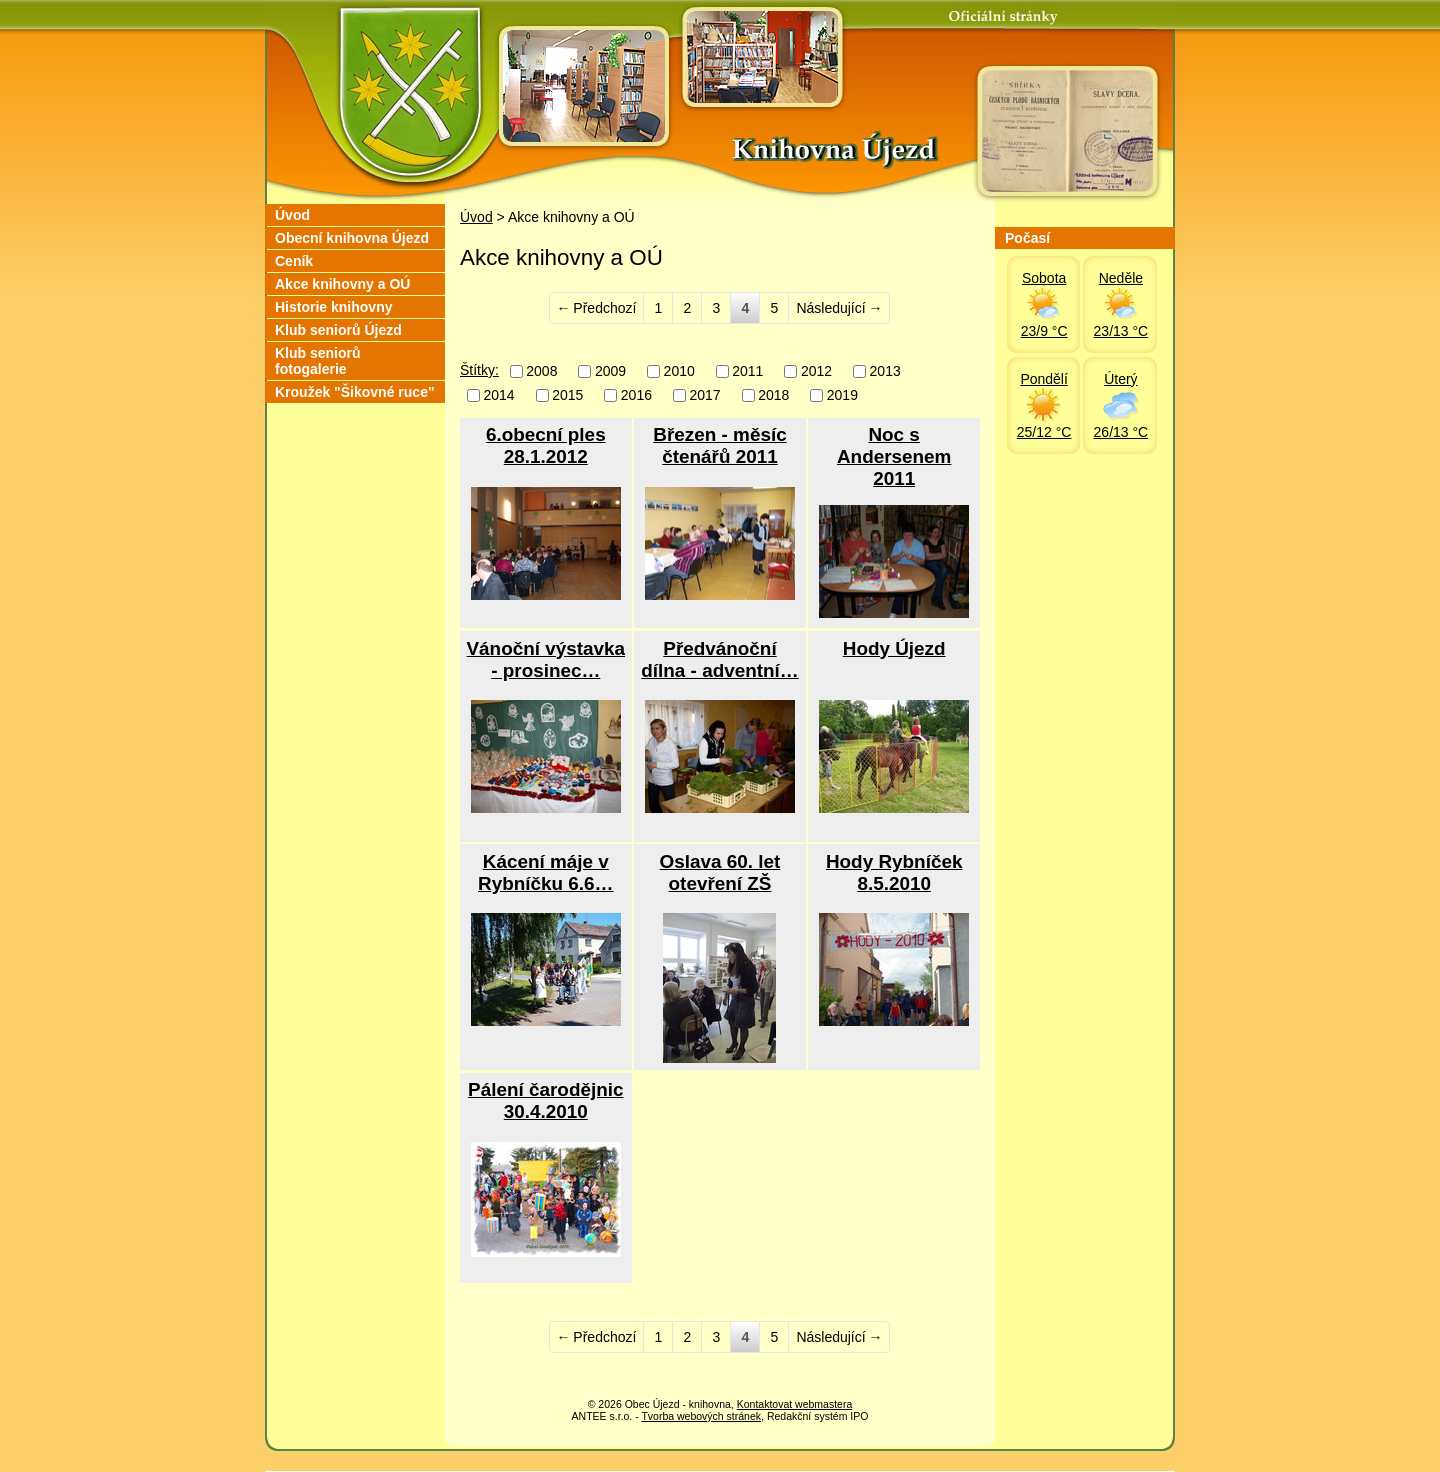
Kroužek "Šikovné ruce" (355, 392)
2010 (679, 371)
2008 (541, 371)
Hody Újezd (894, 648)
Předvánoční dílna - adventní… (719, 659)
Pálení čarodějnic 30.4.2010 (545, 1100)
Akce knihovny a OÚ (342, 284)
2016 (636, 396)
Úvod (476, 217)
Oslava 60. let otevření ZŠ (720, 872)
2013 (885, 371)
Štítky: (479, 370)
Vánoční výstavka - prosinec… (546, 659)
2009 (610, 371)
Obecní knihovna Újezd (352, 238)
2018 (773, 396)
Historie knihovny (333, 307)
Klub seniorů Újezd (338, 330)
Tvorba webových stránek (701, 1416)
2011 (747, 371)
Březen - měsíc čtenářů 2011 (719, 445)
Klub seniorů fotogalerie (318, 361)
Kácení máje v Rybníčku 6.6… (545, 872)
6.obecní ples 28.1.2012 (546, 445)
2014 (499, 396)
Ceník (294, 261)
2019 (842, 396)
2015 (567, 396)
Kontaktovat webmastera (795, 1404)
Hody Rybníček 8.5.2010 (894, 872)
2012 (816, 371)
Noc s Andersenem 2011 (894, 456)
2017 (704, 396)
